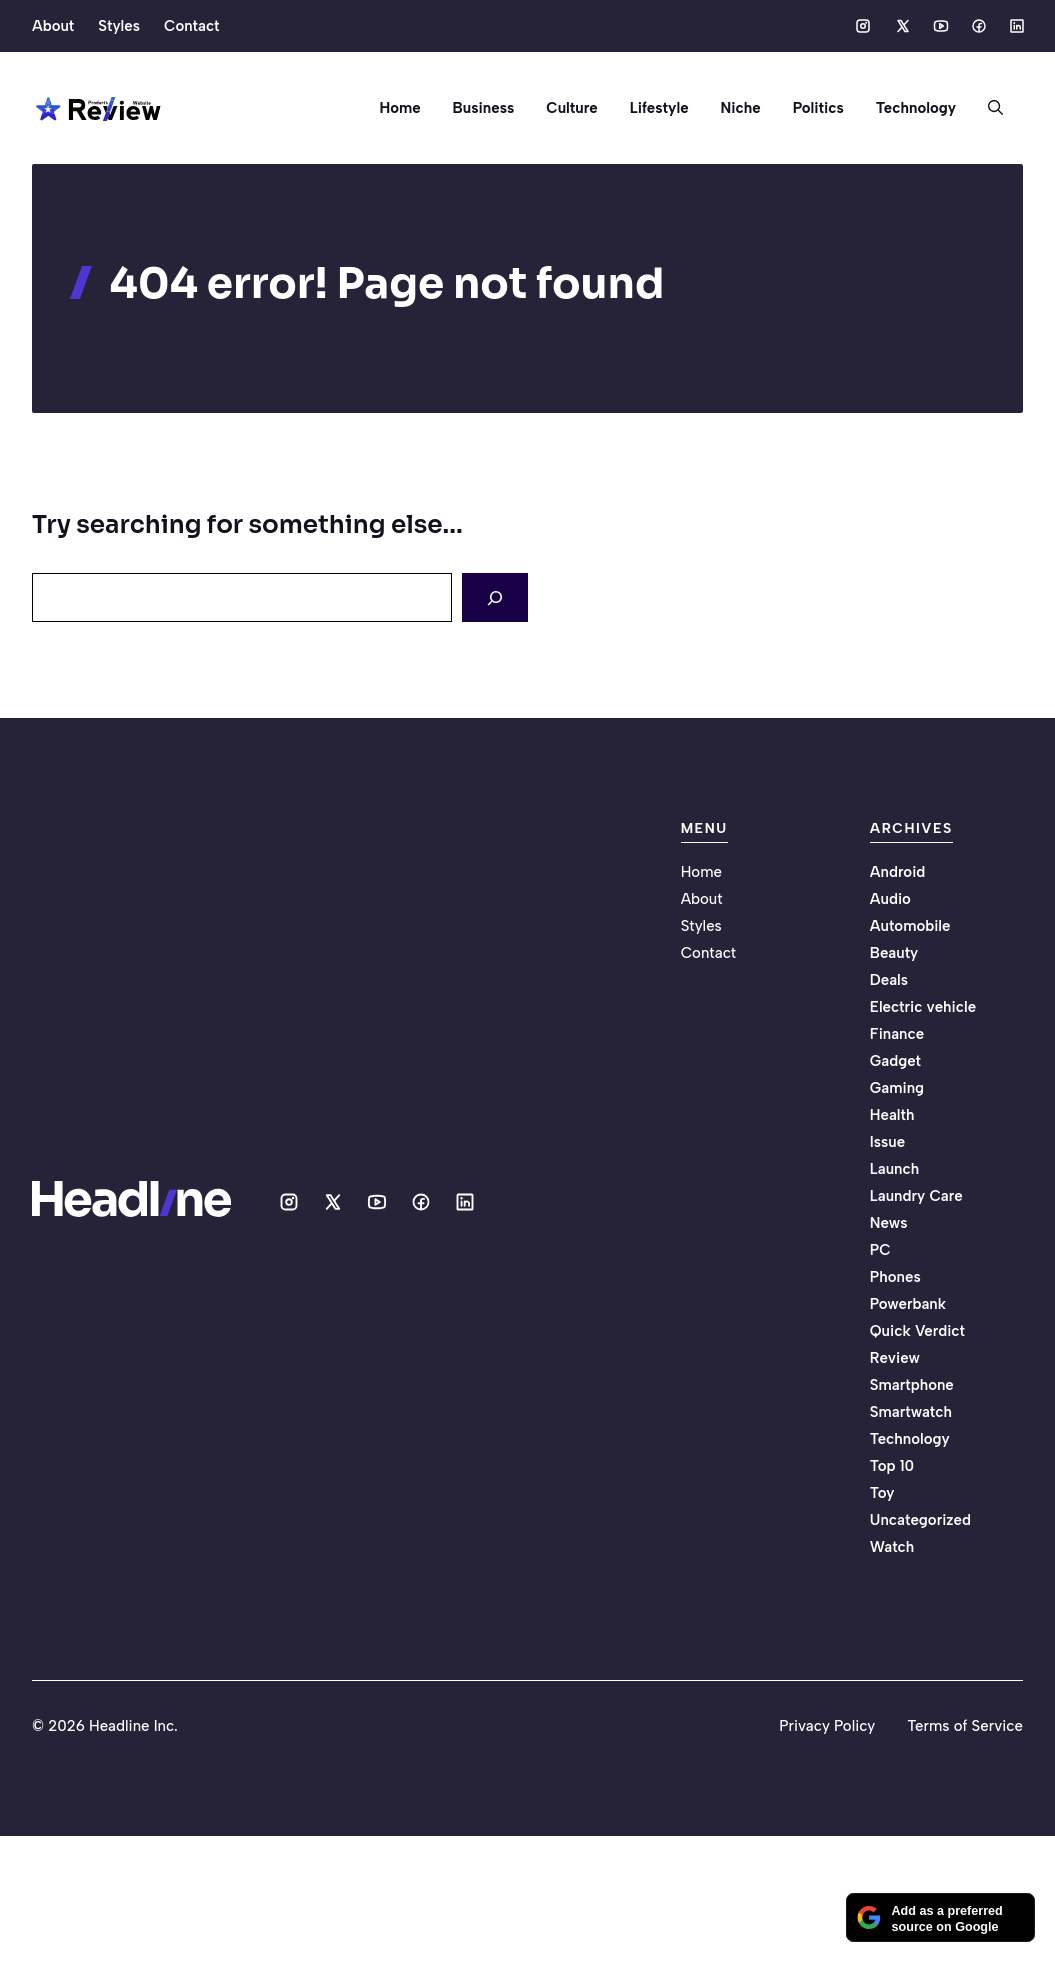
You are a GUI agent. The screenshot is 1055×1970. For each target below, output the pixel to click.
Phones (895, 1277)
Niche (741, 108)
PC (880, 1250)
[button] (987, 108)
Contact (191, 26)
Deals (889, 980)
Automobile (910, 926)
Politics (818, 108)
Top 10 (892, 1466)
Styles (119, 26)
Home (399, 108)
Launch (894, 1169)
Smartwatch (911, 1412)
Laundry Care (916, 1196)
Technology (916, 108)
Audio (890, 899)
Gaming (897, 1088)
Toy (882, 1493)
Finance (897, 1034)
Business (484, 108)
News (889, 1223)
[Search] (495, 597)
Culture (571, 108)
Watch (892, 1547)
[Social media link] (863, 26)
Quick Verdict (917, 1331)
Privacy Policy (827, 1726)
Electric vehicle (923, 1007)
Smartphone (912, 1385)
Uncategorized (920, 1520)
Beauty (894, 953)
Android (898, 872)
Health (892, 1115)
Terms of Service (965, 1726)
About (53, 26)
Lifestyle (659, 108)
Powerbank (908, 1304)
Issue (887, 1142)
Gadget (895, 1061)
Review (895, 1358)
